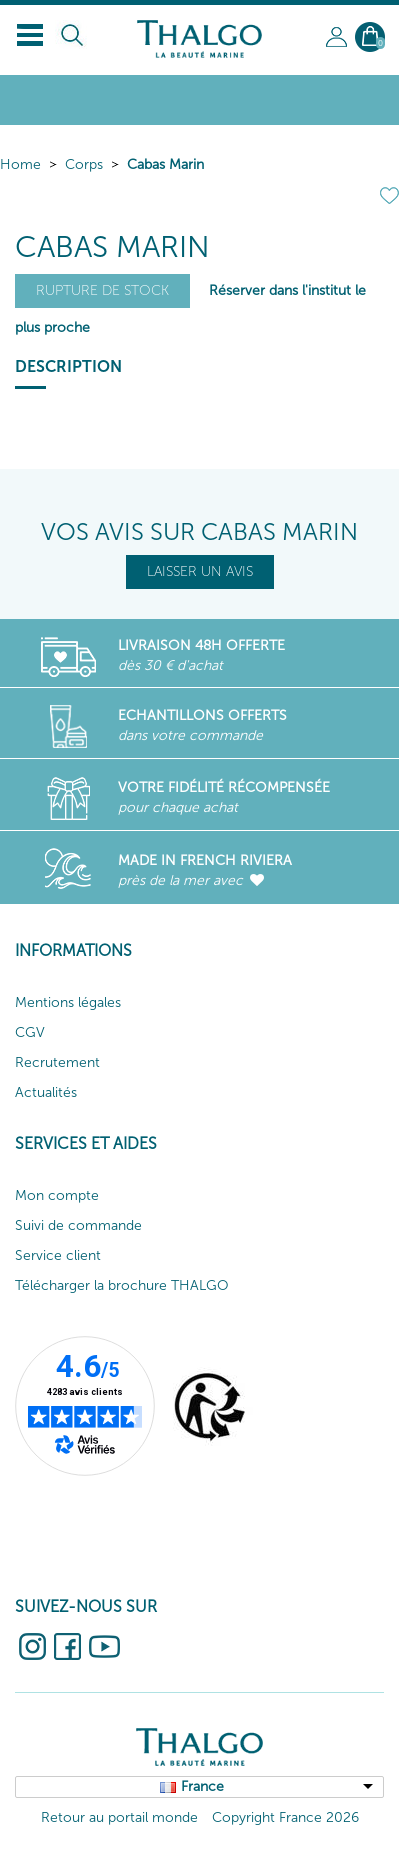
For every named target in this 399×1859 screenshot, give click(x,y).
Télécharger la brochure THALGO (122, 1285)
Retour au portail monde (119, 1817)
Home (20, 164)
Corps (84, 164)
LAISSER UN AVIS (200, 571)
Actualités (46, 1092)
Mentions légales (68, 1002)
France (202, 1786)
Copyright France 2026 (285, 1817)
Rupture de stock (102, 290)
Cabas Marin (165, 164)
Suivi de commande (78, 1225)
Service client (58, 1255)
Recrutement (57, 1062)
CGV (30, 1032)
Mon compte (57, 1195)
